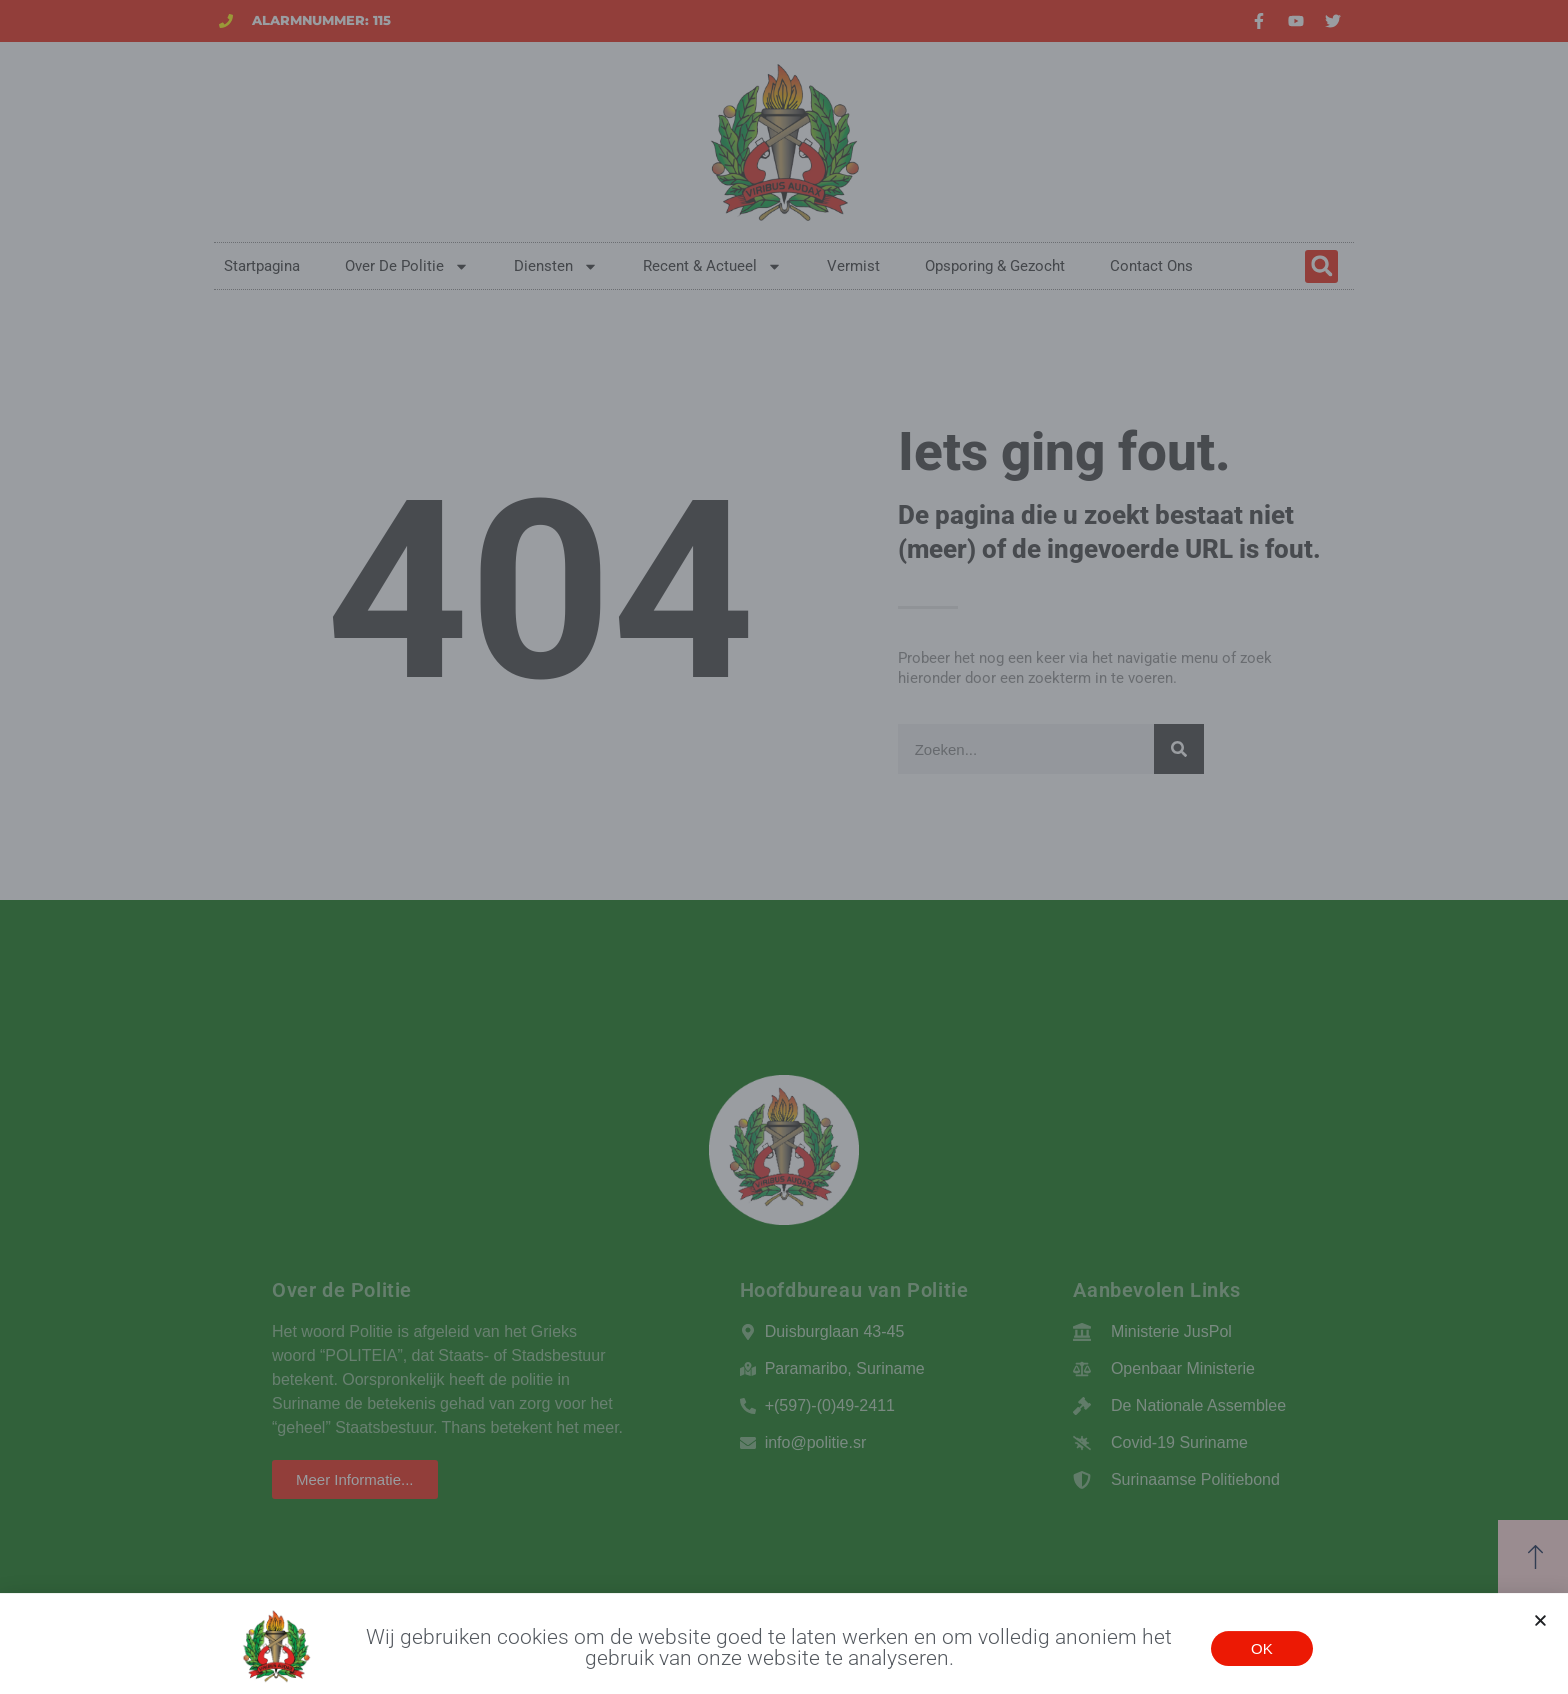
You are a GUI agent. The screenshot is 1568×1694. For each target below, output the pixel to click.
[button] (1540, 1630)
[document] (784, 847)
